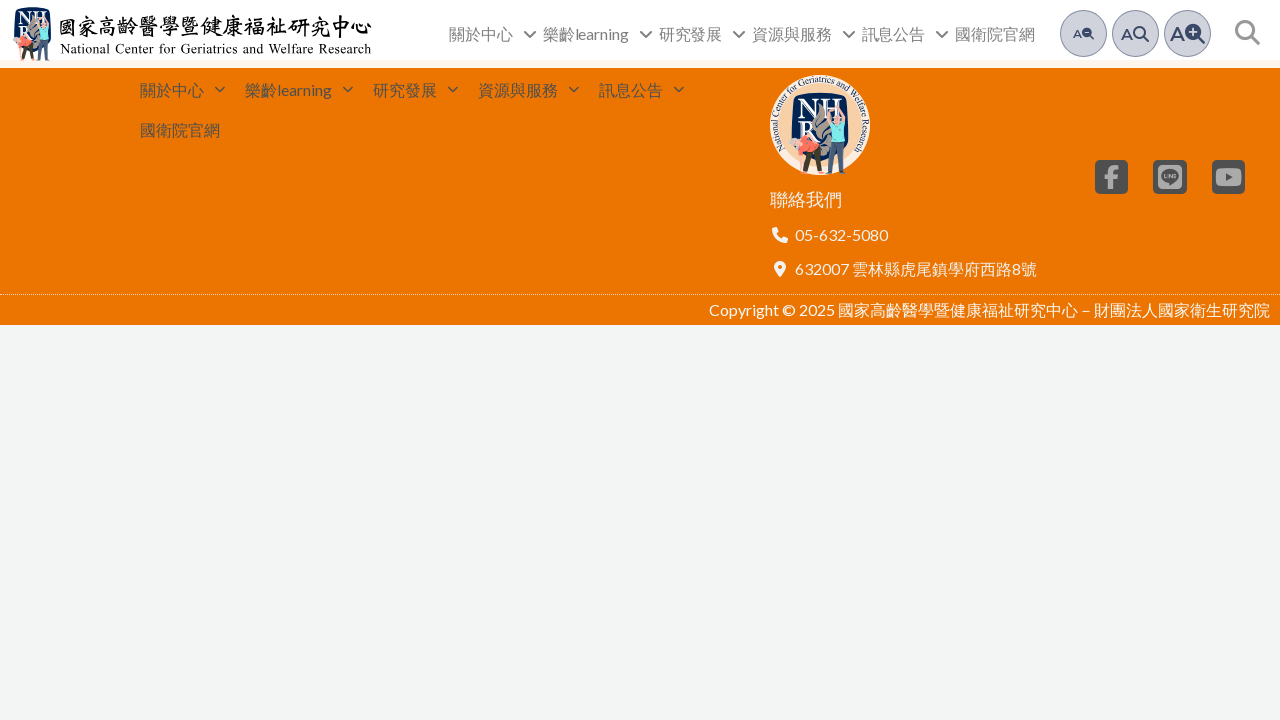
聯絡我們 (806, 207)
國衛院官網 (995, 33)
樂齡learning (598, 34)
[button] (1247, 33)
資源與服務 (803, 34)
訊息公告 (906, 34)
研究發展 (703, 34)
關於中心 (493, 34)
